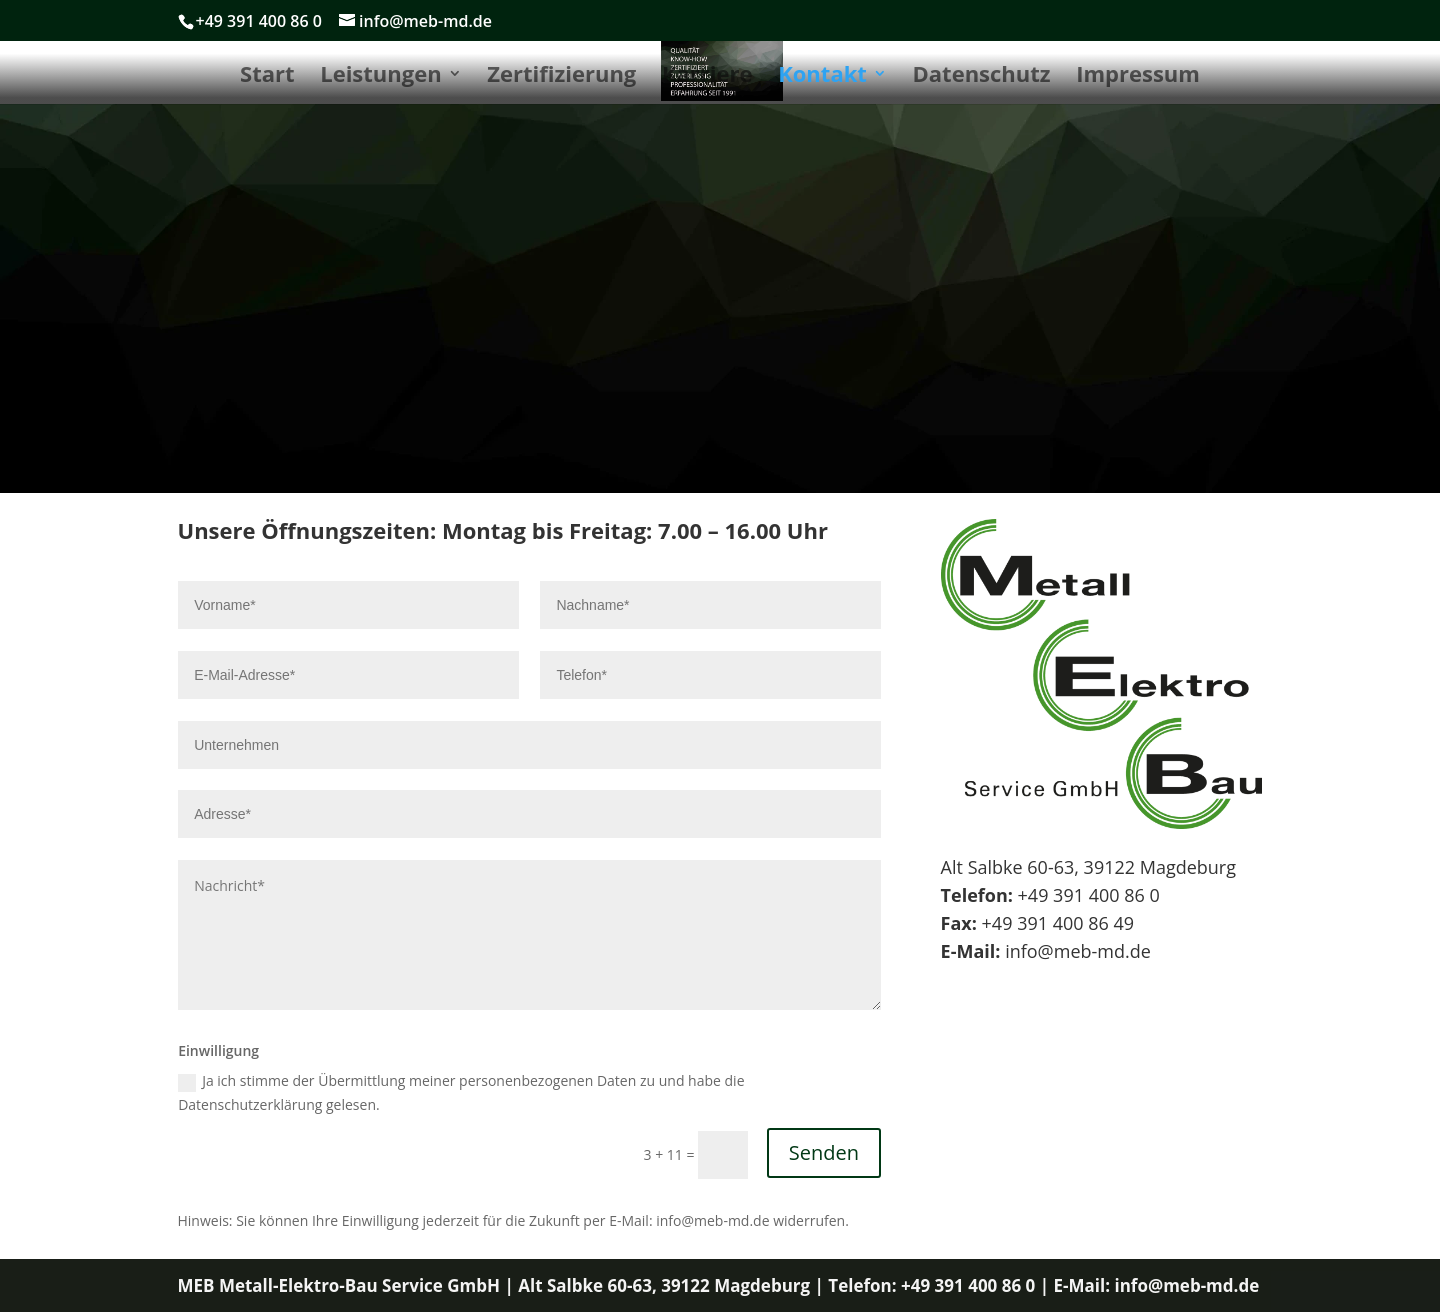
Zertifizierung (561, 77)
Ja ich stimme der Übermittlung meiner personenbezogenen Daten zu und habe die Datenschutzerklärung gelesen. (461, 1092)
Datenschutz (982, 77)
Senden (824, 1152)
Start (267, 77)
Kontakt (822, 77)
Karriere (707, 77)
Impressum (1138, 77)
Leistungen (380, 77)
